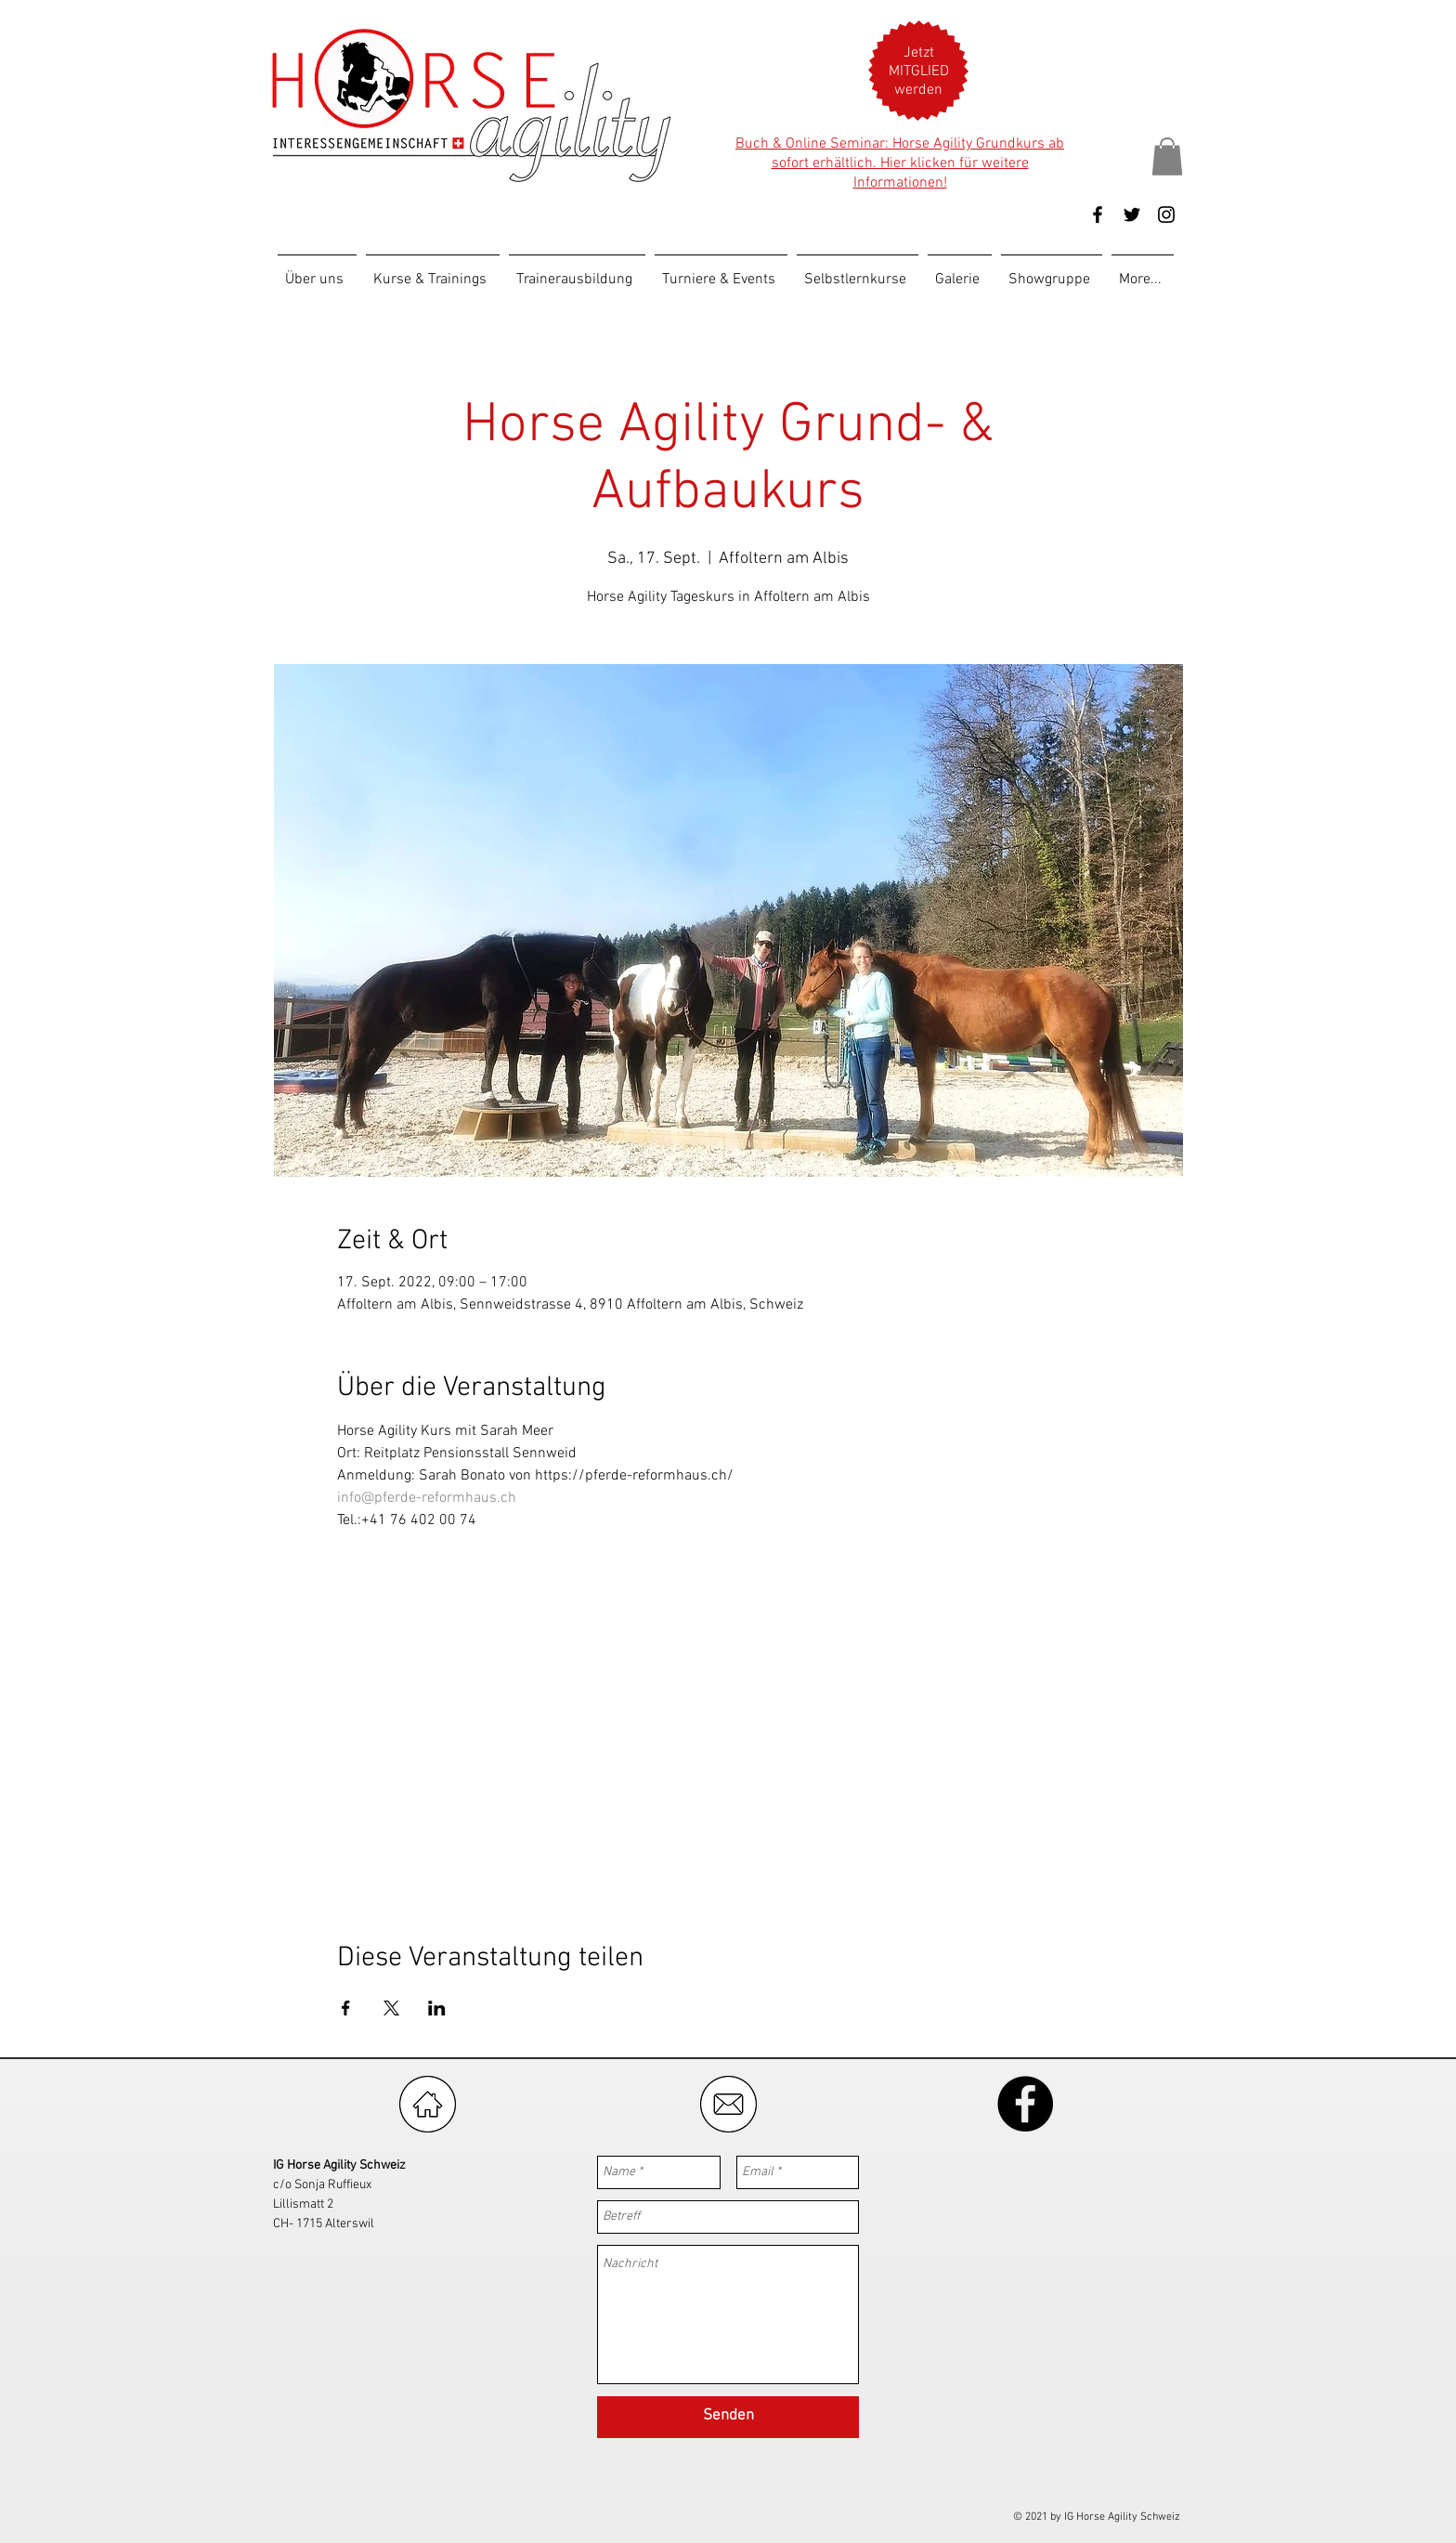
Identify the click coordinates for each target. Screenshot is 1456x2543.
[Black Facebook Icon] (1097, 214)
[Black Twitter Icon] (1132, 214)
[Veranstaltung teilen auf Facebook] (346, 2008)
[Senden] (728, 2417)
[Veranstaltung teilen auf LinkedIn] (437, 2008)
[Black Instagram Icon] (1166, 214)
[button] (919, 71)
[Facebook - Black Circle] (1025, 2104)
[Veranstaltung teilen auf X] (391, 2008)
